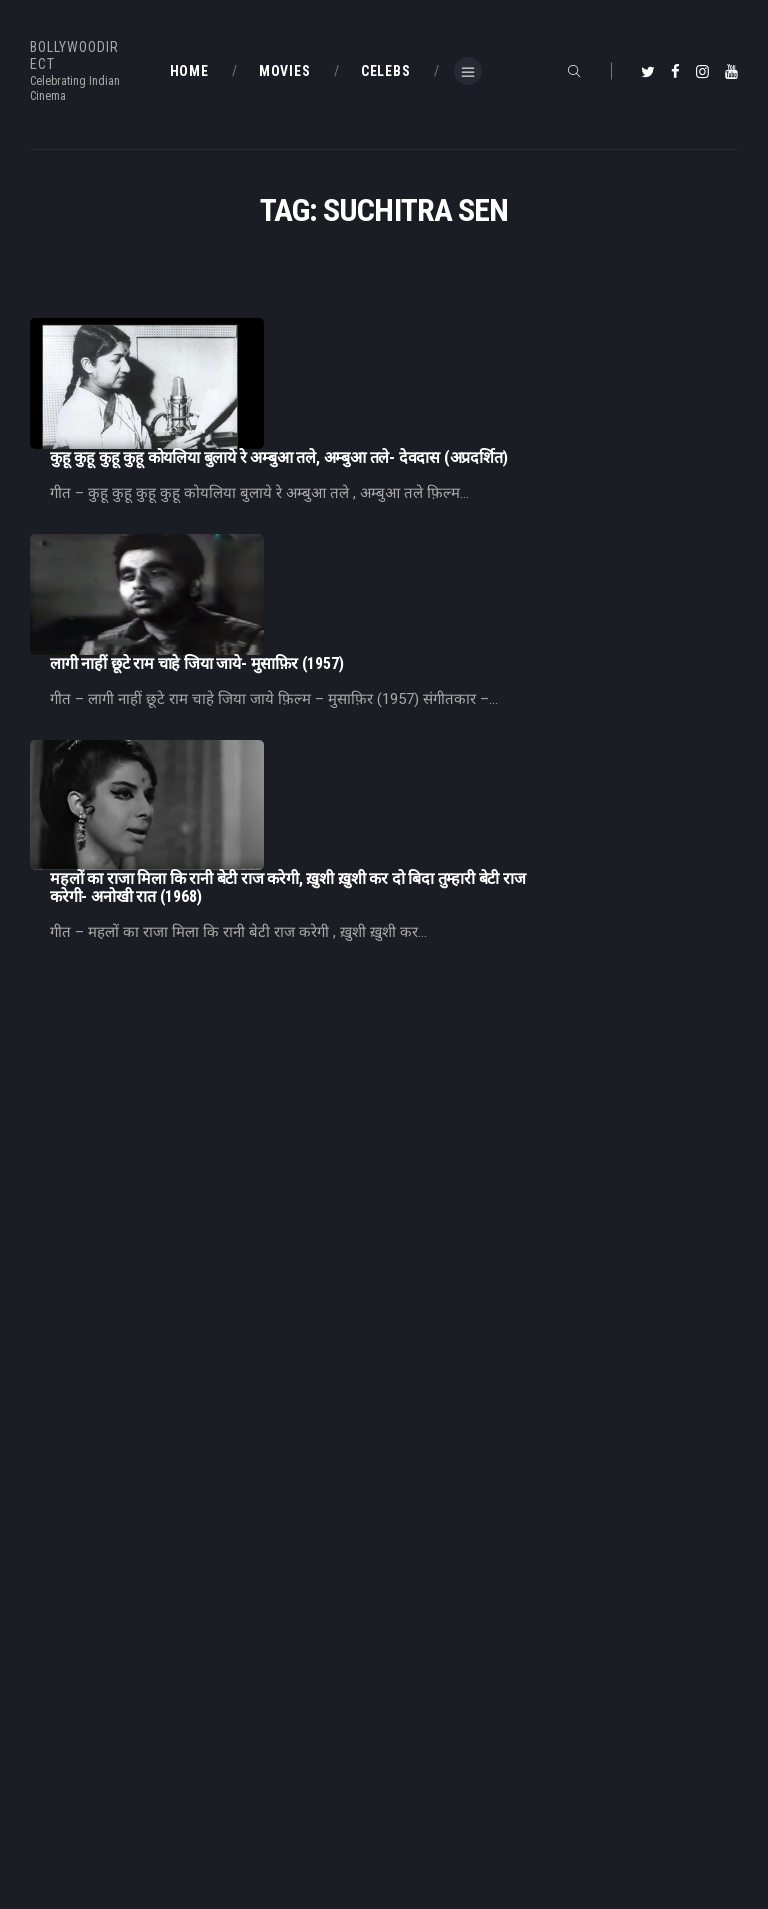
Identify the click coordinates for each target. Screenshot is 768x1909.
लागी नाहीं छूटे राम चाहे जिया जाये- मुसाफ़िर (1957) (396, 469)
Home (416, 1570)
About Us (425, 1635)
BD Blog (420, 1602)
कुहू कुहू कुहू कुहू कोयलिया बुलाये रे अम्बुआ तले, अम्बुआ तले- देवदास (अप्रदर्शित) (478, 327)
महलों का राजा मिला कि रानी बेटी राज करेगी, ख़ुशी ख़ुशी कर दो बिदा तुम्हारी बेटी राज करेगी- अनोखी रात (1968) (488, 611)
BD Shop (54, 1806)
